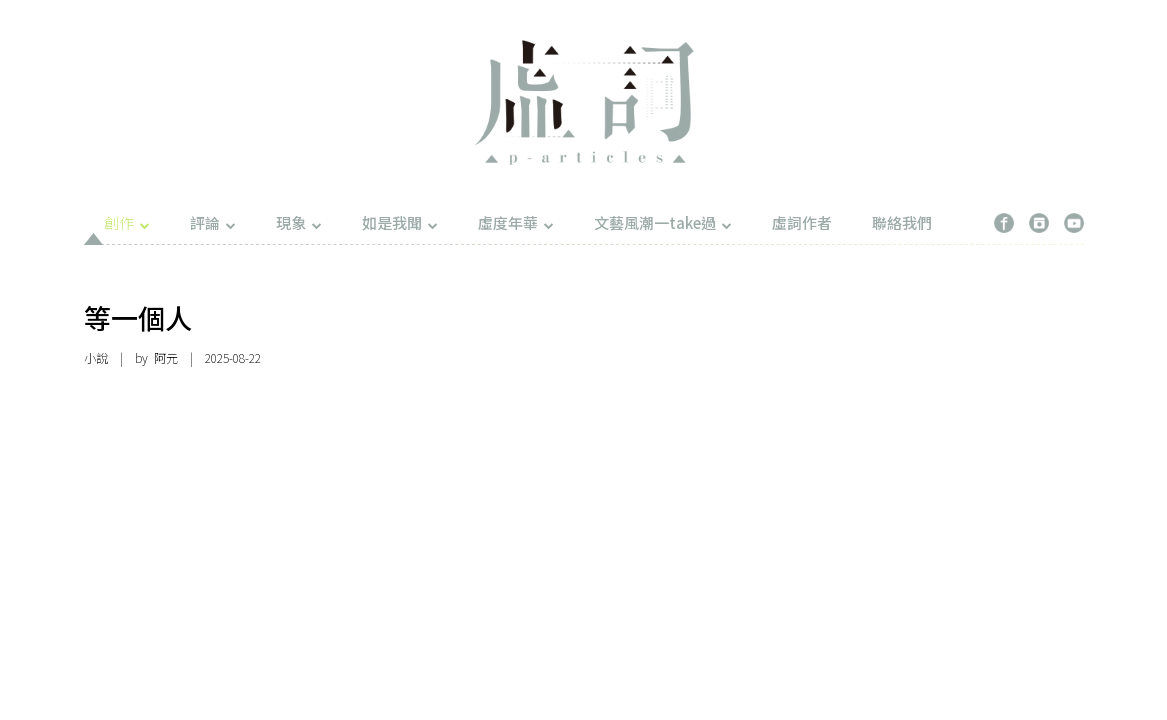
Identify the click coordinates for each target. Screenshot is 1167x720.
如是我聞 (400, 222)
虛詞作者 (802, 222)
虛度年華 (516, 222)
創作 (127, 222)
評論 (213, 222)
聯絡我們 (902, 222)
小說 (96, 357)
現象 (299, 222)
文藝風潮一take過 (663, 222)
